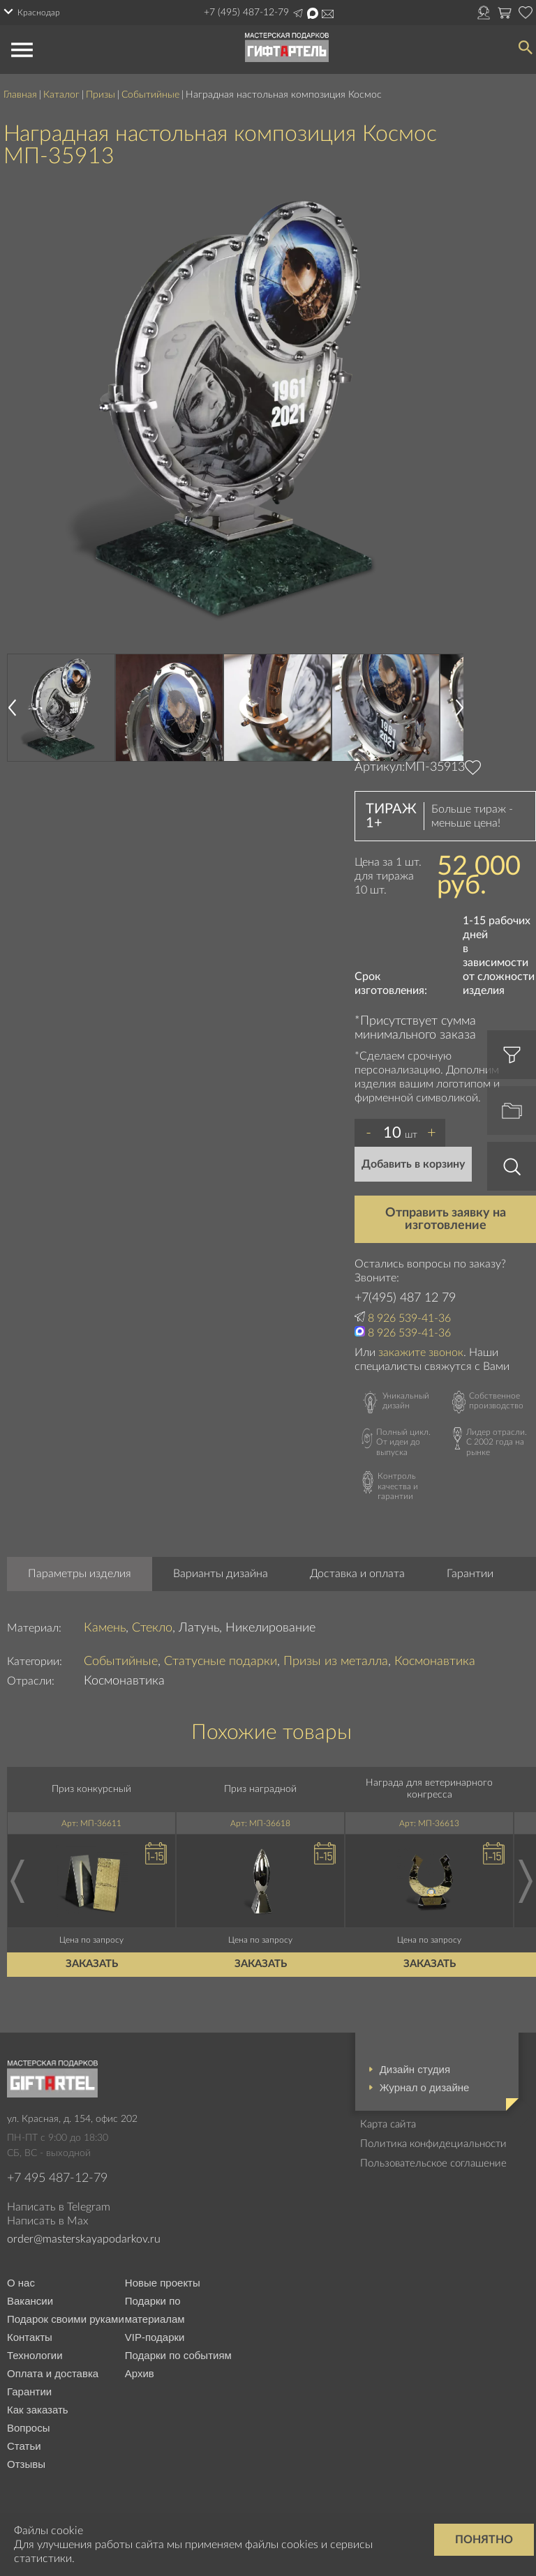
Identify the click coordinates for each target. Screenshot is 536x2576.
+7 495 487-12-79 (57, 2178)
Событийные (150, 95)
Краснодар (38, 12)
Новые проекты (162, 2283)
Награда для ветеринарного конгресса (429, 1789)
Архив (139, 2373)
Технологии (35, 2355)
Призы (100, 95)
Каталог (61, 95)
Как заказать (37, 2410)
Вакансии (30, 2301)
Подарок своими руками (65, 2319)
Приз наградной (260, 1789)
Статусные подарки (220, 1661)
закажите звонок (420, 1352)
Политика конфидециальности (433, 2144)
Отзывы (26, 2464)
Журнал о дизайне (425, 2087)
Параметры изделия (79, 1573)
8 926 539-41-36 (409, 1318)
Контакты (29, 2337)
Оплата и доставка (52, 2373)
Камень (105, 1628)
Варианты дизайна (220, 1573)
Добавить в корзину (413, 1164)
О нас (21, 2283)
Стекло (152, 1628)
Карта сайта (388, 2124)
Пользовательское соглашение (433, 2163)
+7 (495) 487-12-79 (246, 12)
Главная (20, 95)
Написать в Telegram (298, 13)
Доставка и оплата (357, 1573)
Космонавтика (434, 1661)
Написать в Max (312, 13)
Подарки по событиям (178, 2355)
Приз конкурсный (91, 1789)
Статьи (24, 2446)
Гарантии (470, 1573)
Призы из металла (335, 1661)
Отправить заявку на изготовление (445, 1219)
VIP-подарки (155, 2337)
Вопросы (28, 2428)
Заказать (92, 1964)
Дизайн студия (415, 2069)
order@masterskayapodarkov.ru (328, 14)
